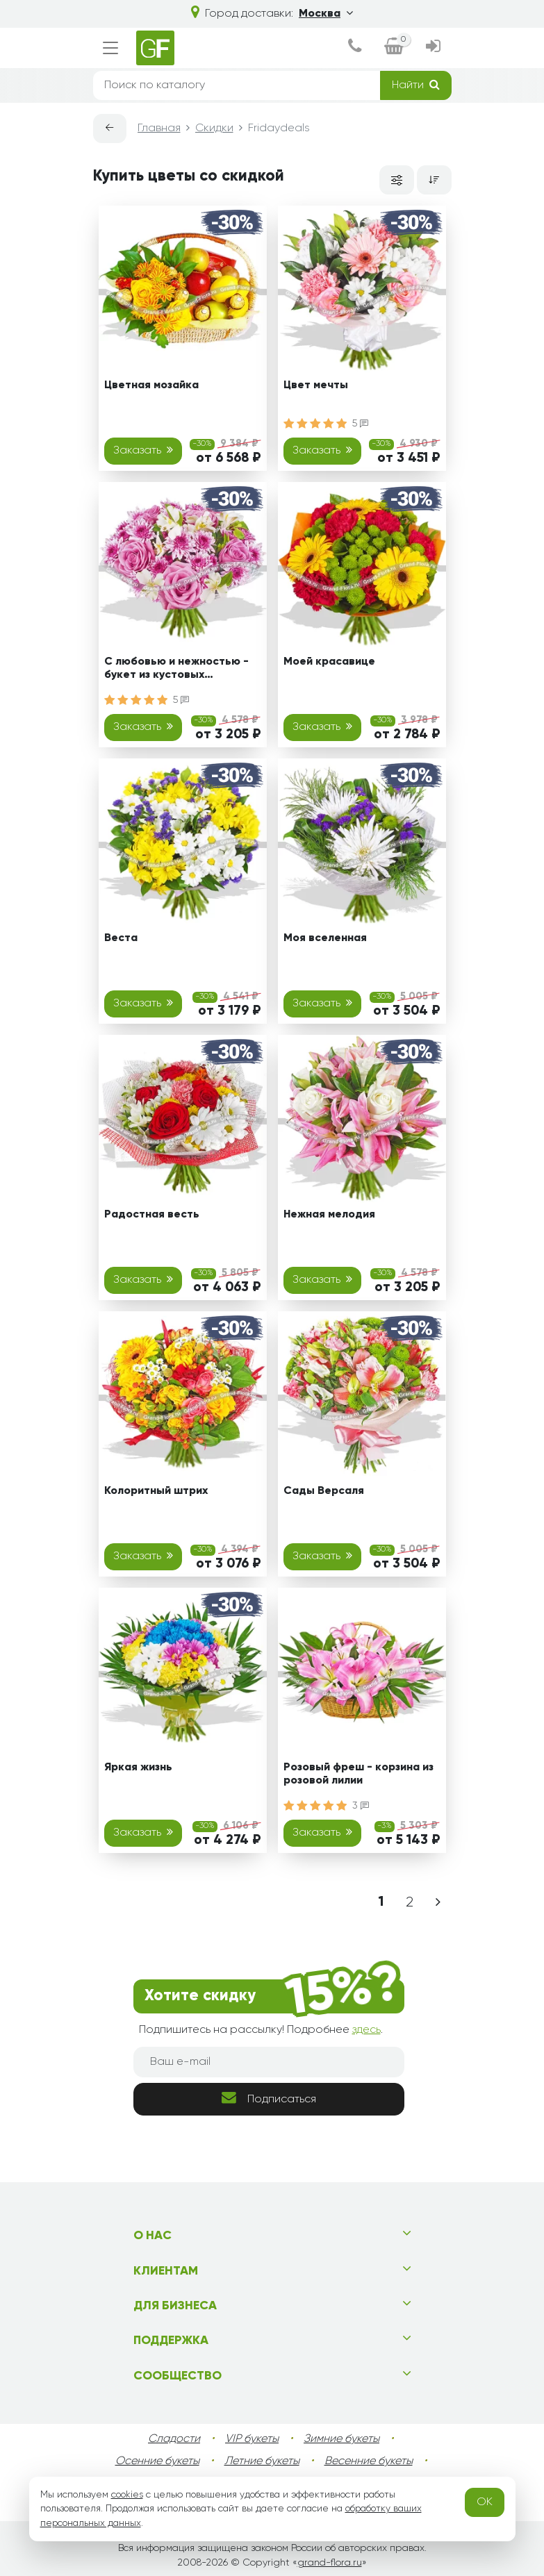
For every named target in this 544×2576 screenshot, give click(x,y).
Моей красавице (329, 661)
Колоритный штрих (156, 1491)
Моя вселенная (325, 938)
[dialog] (355, 48)
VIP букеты (252, 2439)
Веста (121, 938)
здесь (366, 2030)
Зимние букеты (341, 2439)
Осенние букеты (157, 2461)
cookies (127, 2495)
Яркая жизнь (138, 1767)
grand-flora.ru (329, 2563)
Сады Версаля (323, 1491)
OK (485, 2502)
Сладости (174, 2439)
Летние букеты (261, 2461)
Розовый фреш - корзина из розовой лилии (358, 1774)
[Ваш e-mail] (268, 2062)
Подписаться (269, 2098)
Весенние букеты (368, 2461)
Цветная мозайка (151, 385)
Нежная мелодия (329, 1214)
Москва (326, 13)
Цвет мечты (315, 385)
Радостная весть (151, 1214)
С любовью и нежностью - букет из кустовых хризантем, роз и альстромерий (176, 670)
